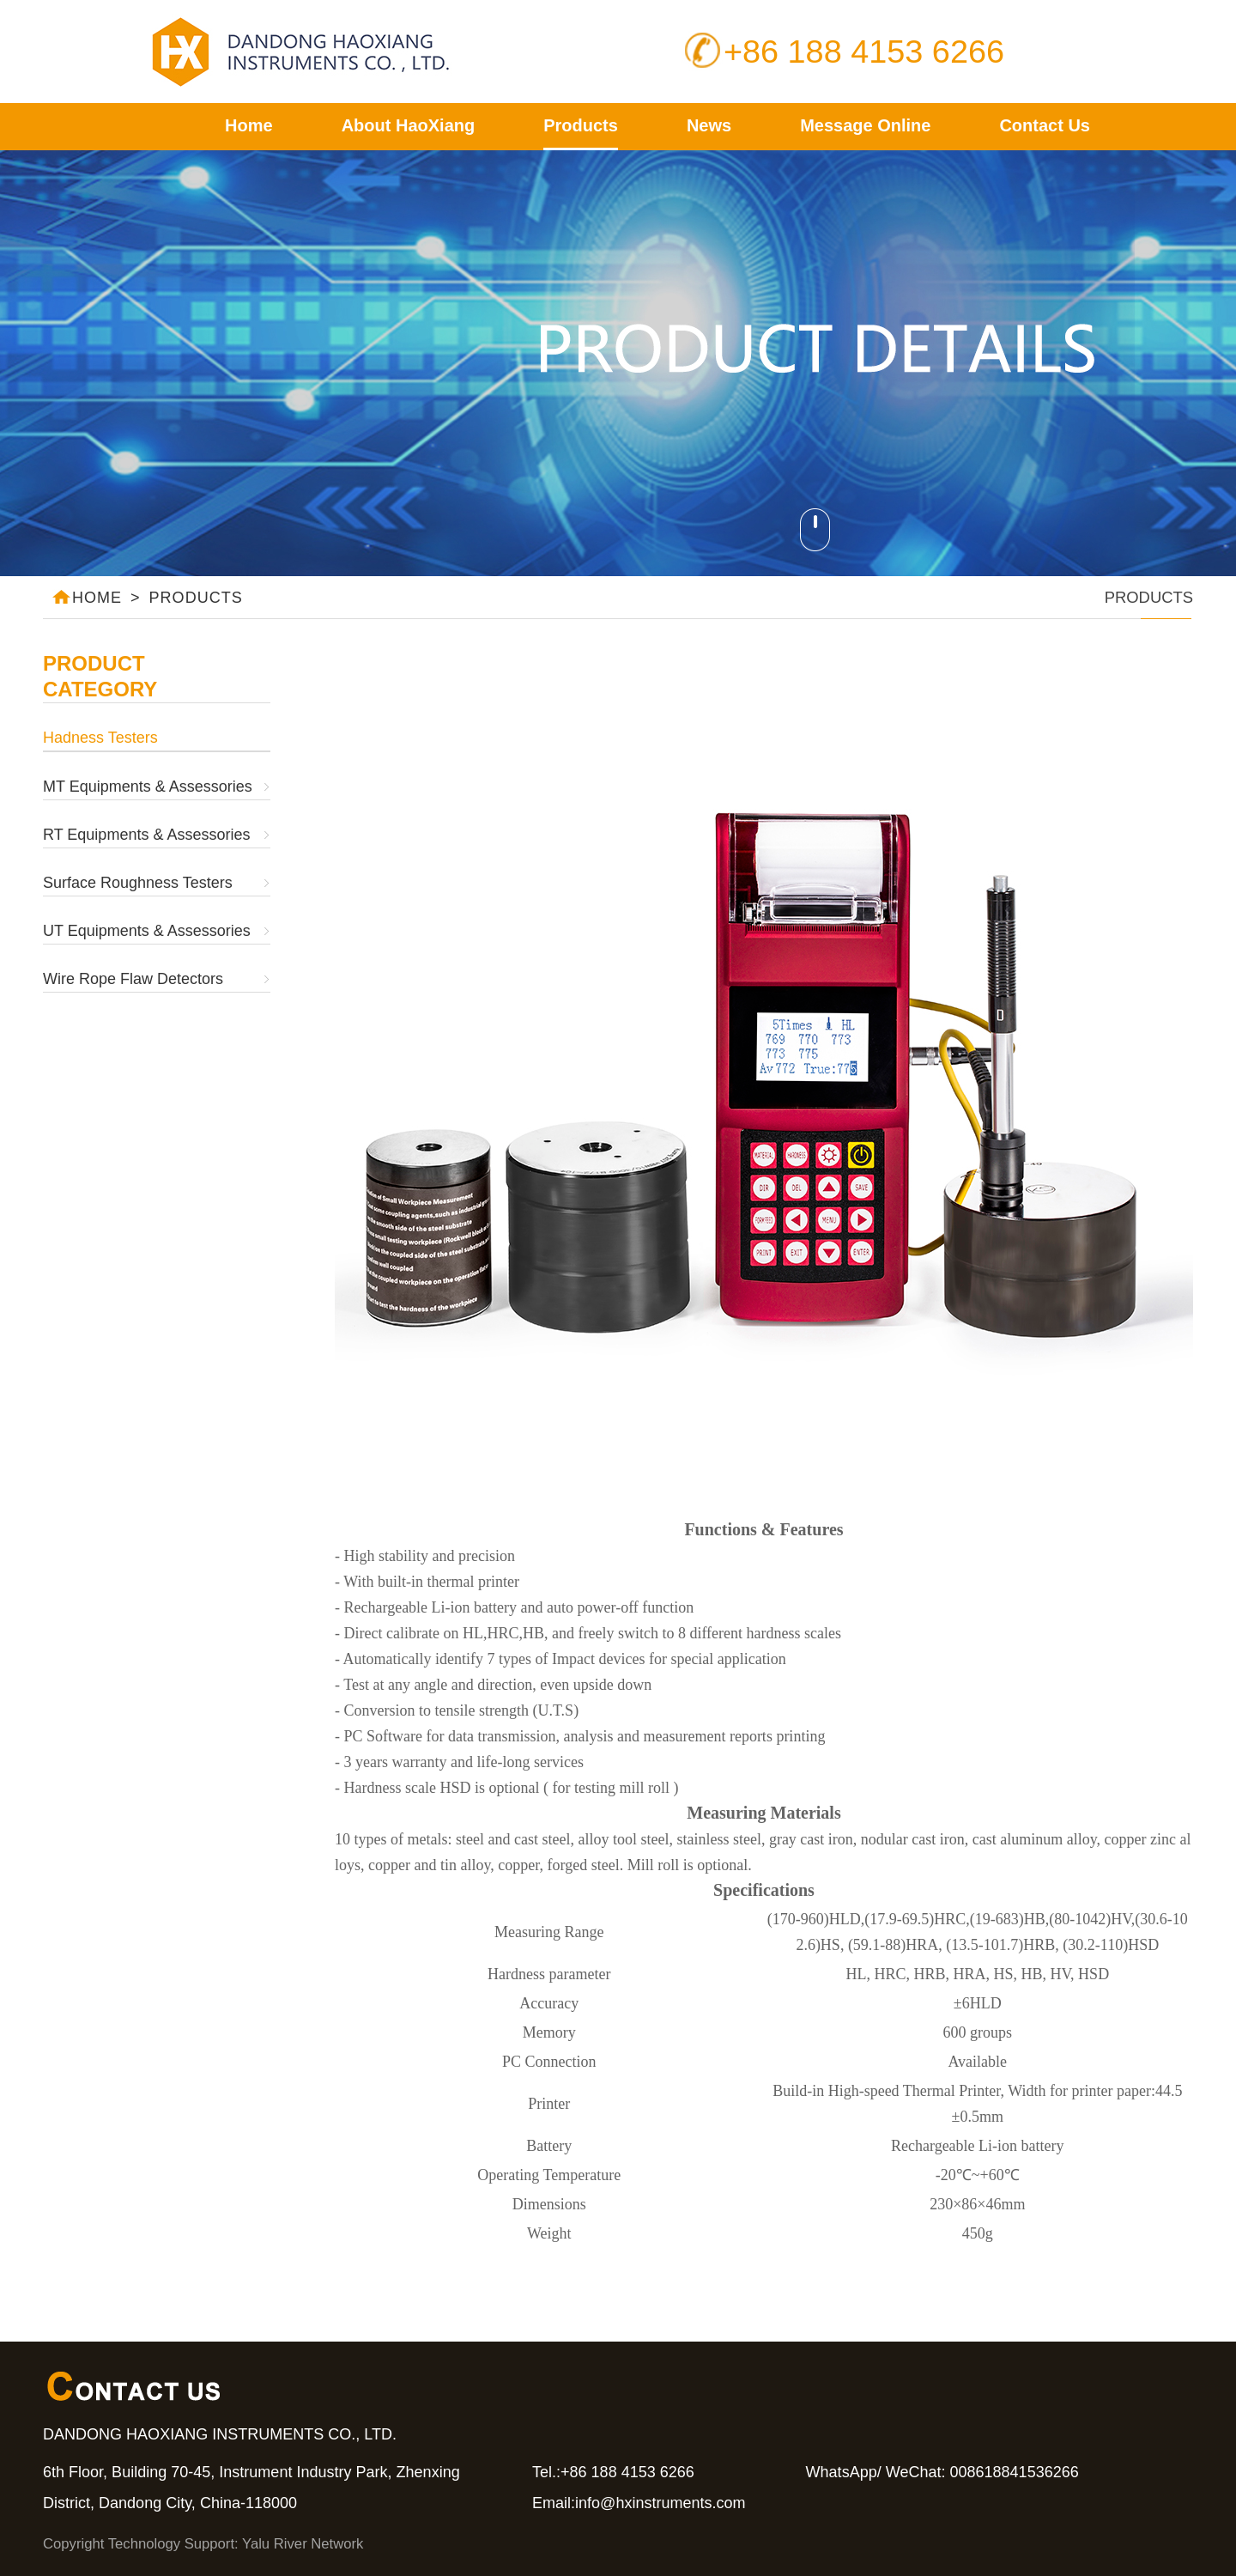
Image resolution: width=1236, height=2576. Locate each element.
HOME (87, 591)
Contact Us (1044, 125)
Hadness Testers (100, 737)
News (709, 125)
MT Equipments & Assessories (147, 786)
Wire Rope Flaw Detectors (133, 978)
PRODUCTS (196, 597)
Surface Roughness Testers (138, 882)
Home (249, 125)
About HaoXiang (409, 125)
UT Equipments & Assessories (147, 930)
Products (580, 125)
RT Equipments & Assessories (146, 834)
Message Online (865, 125)
